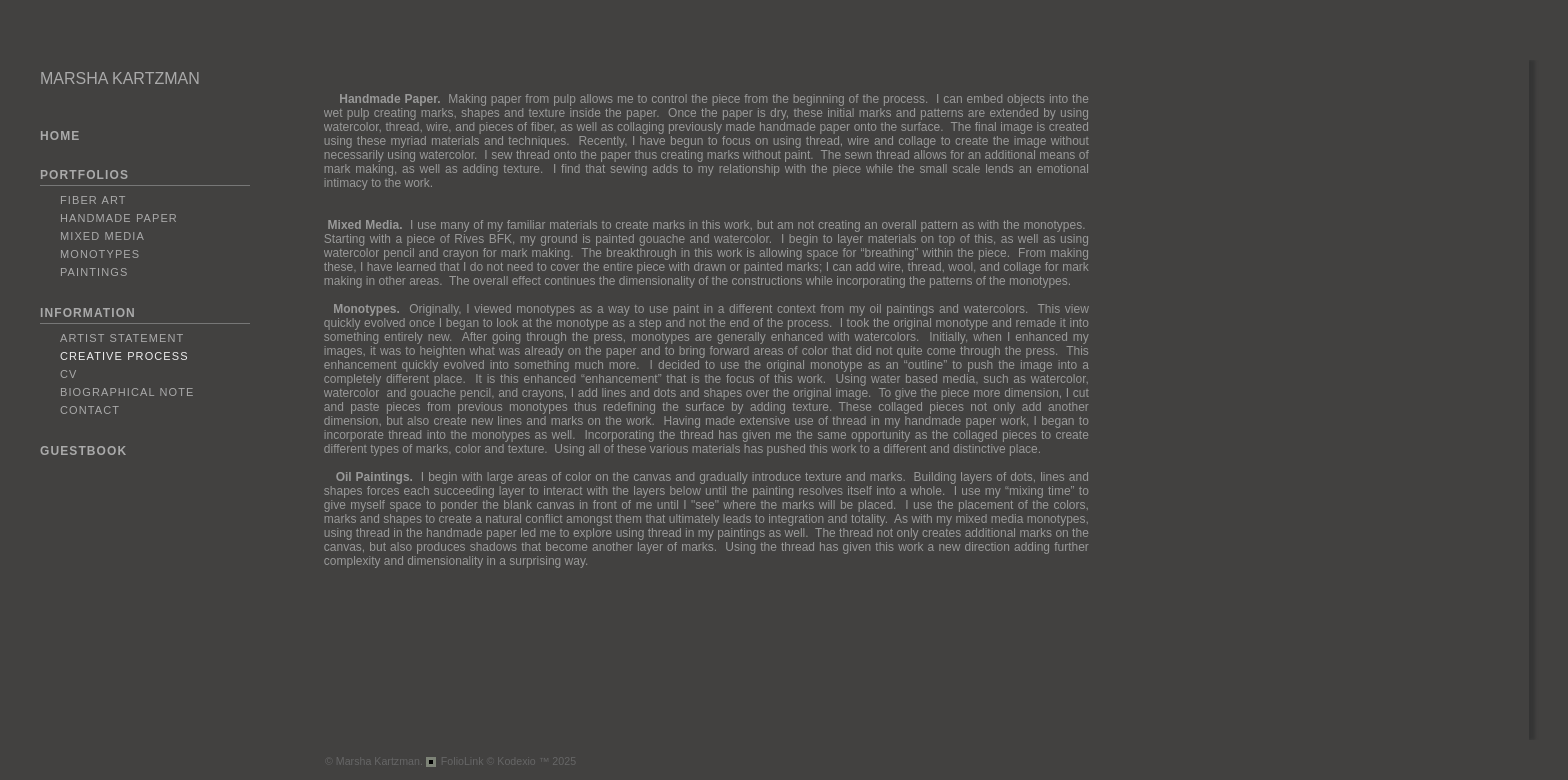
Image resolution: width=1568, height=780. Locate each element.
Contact (90, 410)
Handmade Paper (119, 218)
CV (68, 374)
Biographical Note (127, 392)
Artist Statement (122, 338)
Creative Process (124, 356)
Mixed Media (102, 236)
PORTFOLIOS (84, 175)
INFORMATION (88, 313)
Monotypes (100, 254)
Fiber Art (93, 200)
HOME (60, 136)
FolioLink (462, 761)
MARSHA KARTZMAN (120, 78)
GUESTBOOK (83, 451)
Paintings (94, 272)
